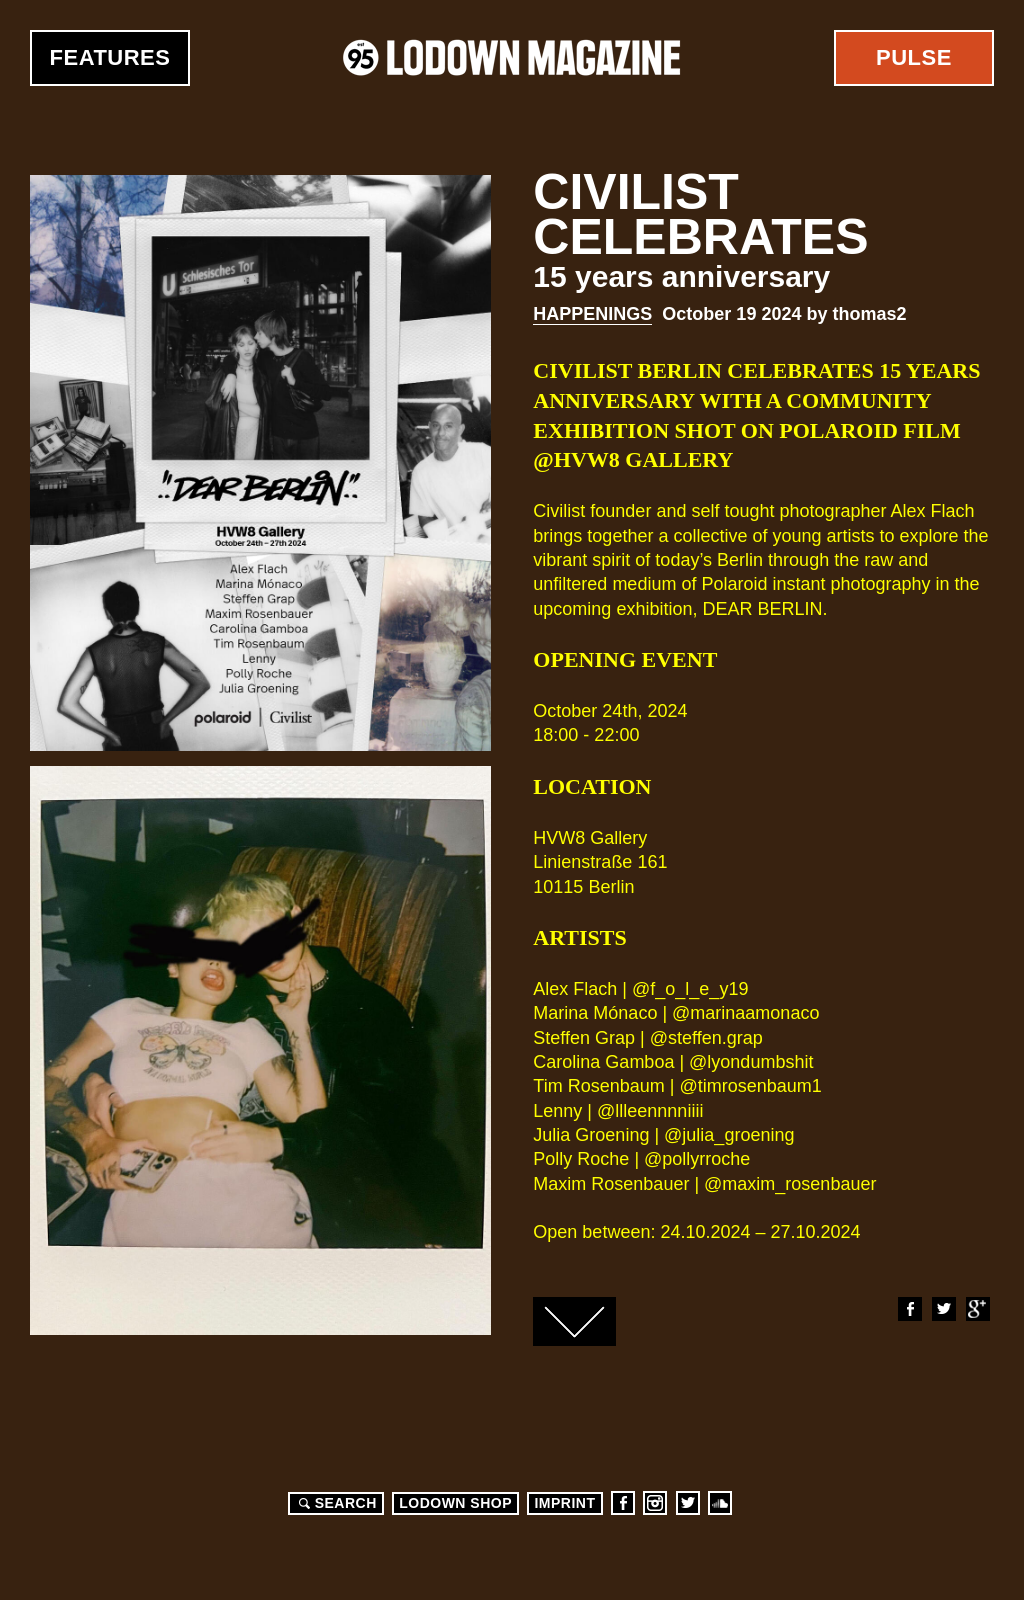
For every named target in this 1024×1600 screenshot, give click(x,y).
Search (335, 1503)
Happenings (592, 314)
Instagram (655, 1503)
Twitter (943, 1309)
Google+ (977, 1309)
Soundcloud (720, 1503)
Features (110, 57)
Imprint (564, 1503)
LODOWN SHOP (455, 1503)
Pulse (914, 57)
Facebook (909, 1309)
